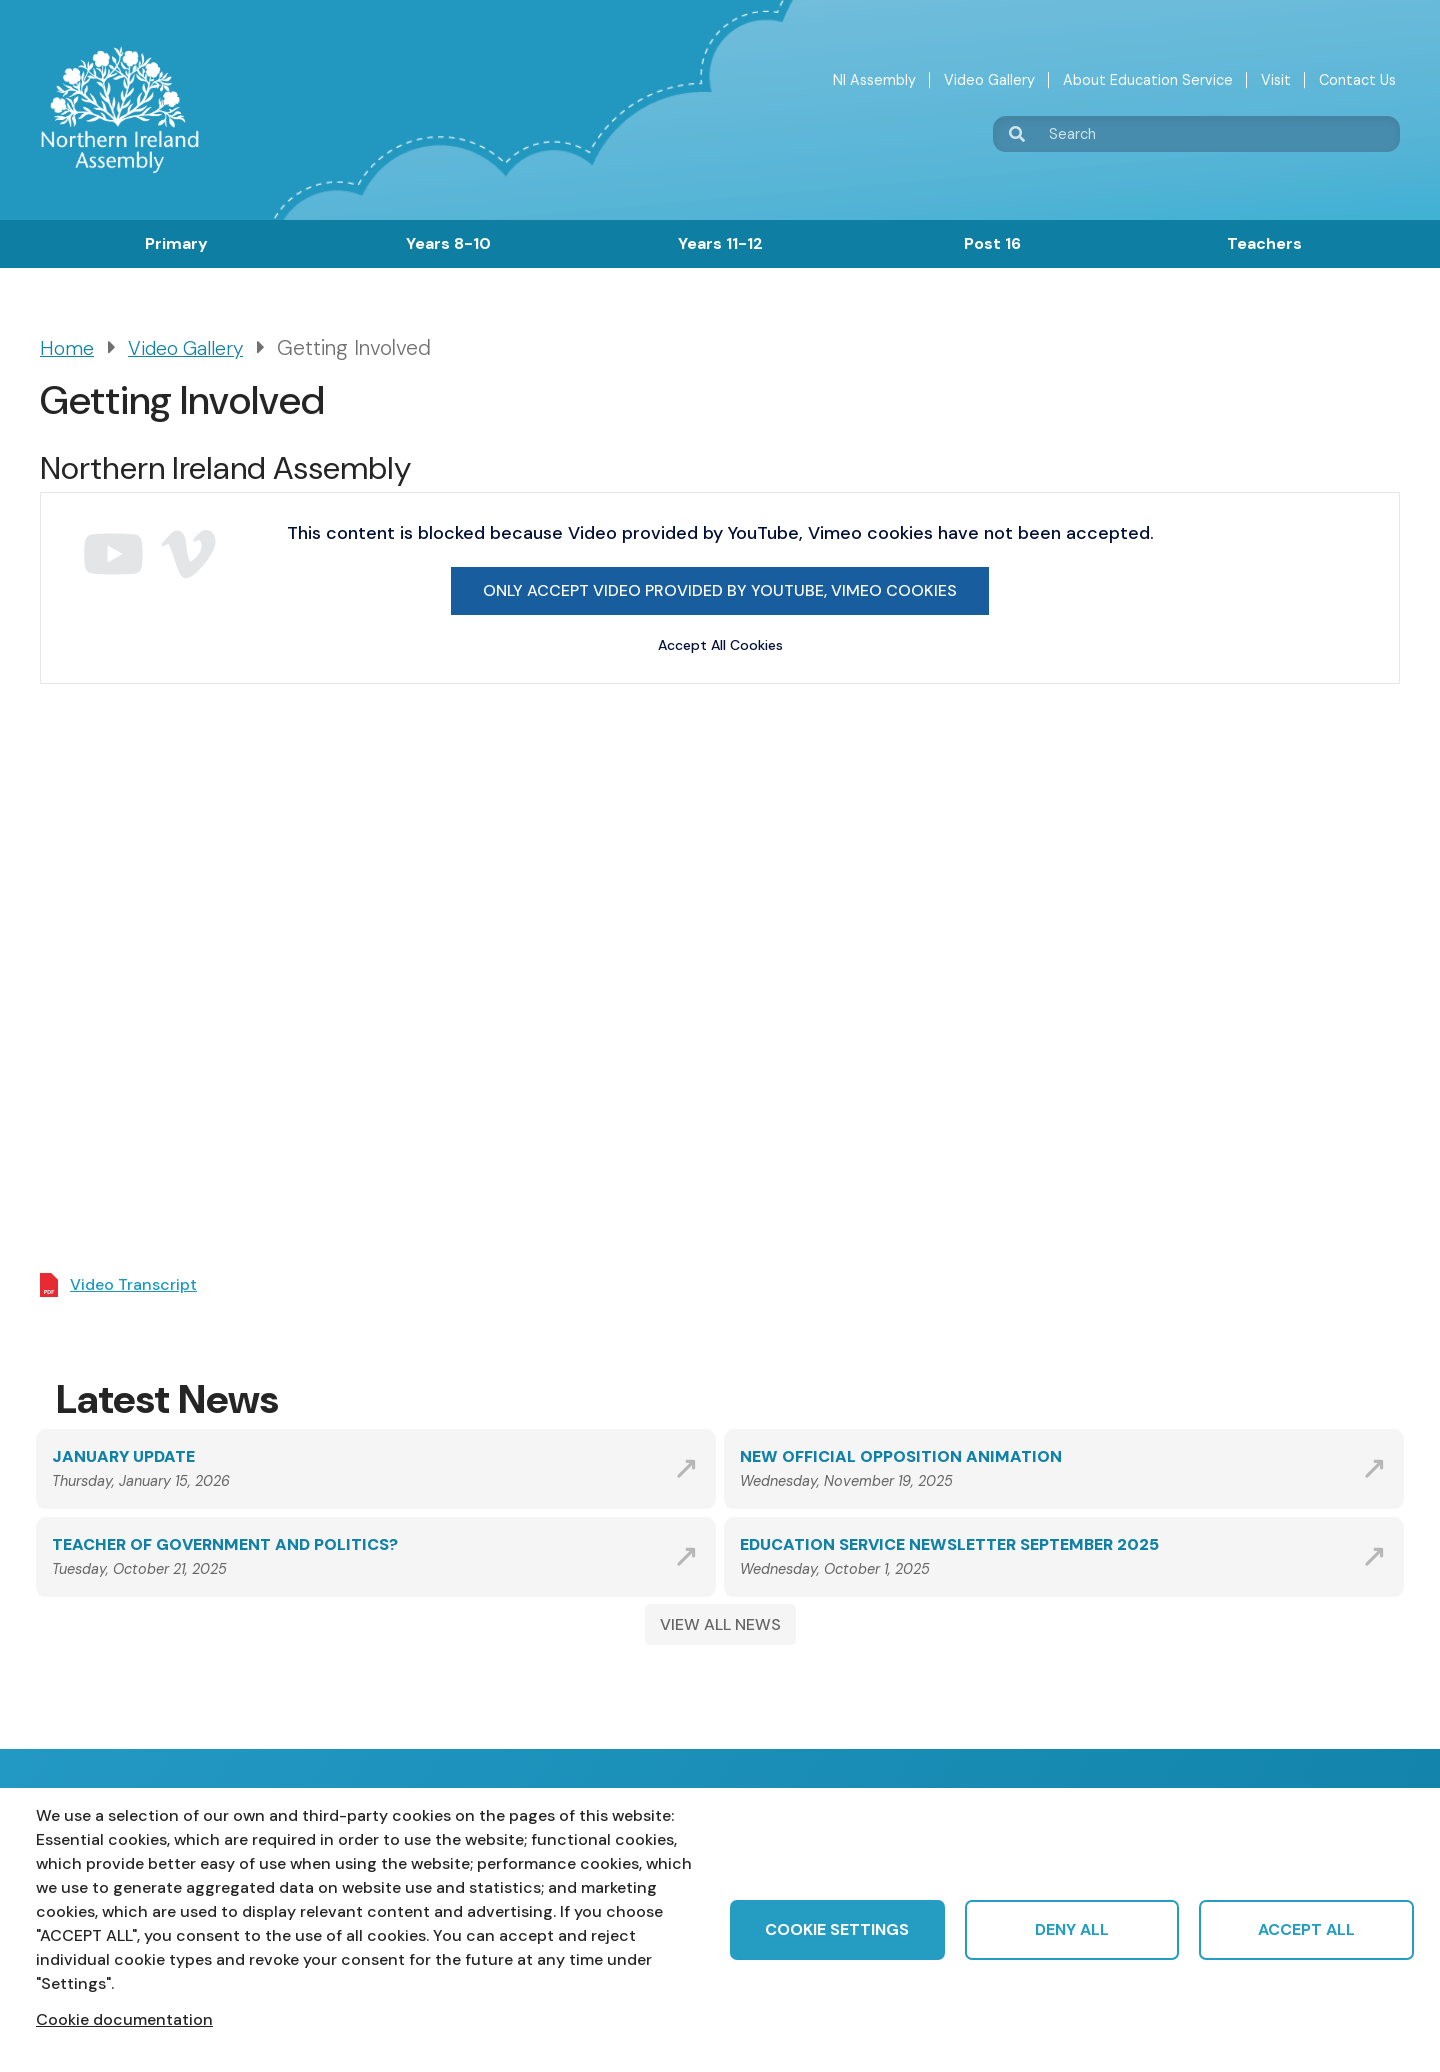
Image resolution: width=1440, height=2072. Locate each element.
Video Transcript (133, 1284)
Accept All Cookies (720, 645)
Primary (176, 243)
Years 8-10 (448, 243)
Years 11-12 (720, 243)
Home (67, 348)
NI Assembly (874, 80)
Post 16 (992, 243)
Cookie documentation (124, 2019)
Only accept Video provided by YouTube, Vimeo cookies (720, 590)
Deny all (1072, 1929)
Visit (1276, 80)
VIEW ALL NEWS (720, 1624)
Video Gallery (989, 80)
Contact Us (1357, 80)
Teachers (1264, 243)
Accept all (1306, 1929)
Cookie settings (837, 1929)
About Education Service (1148, 80)
